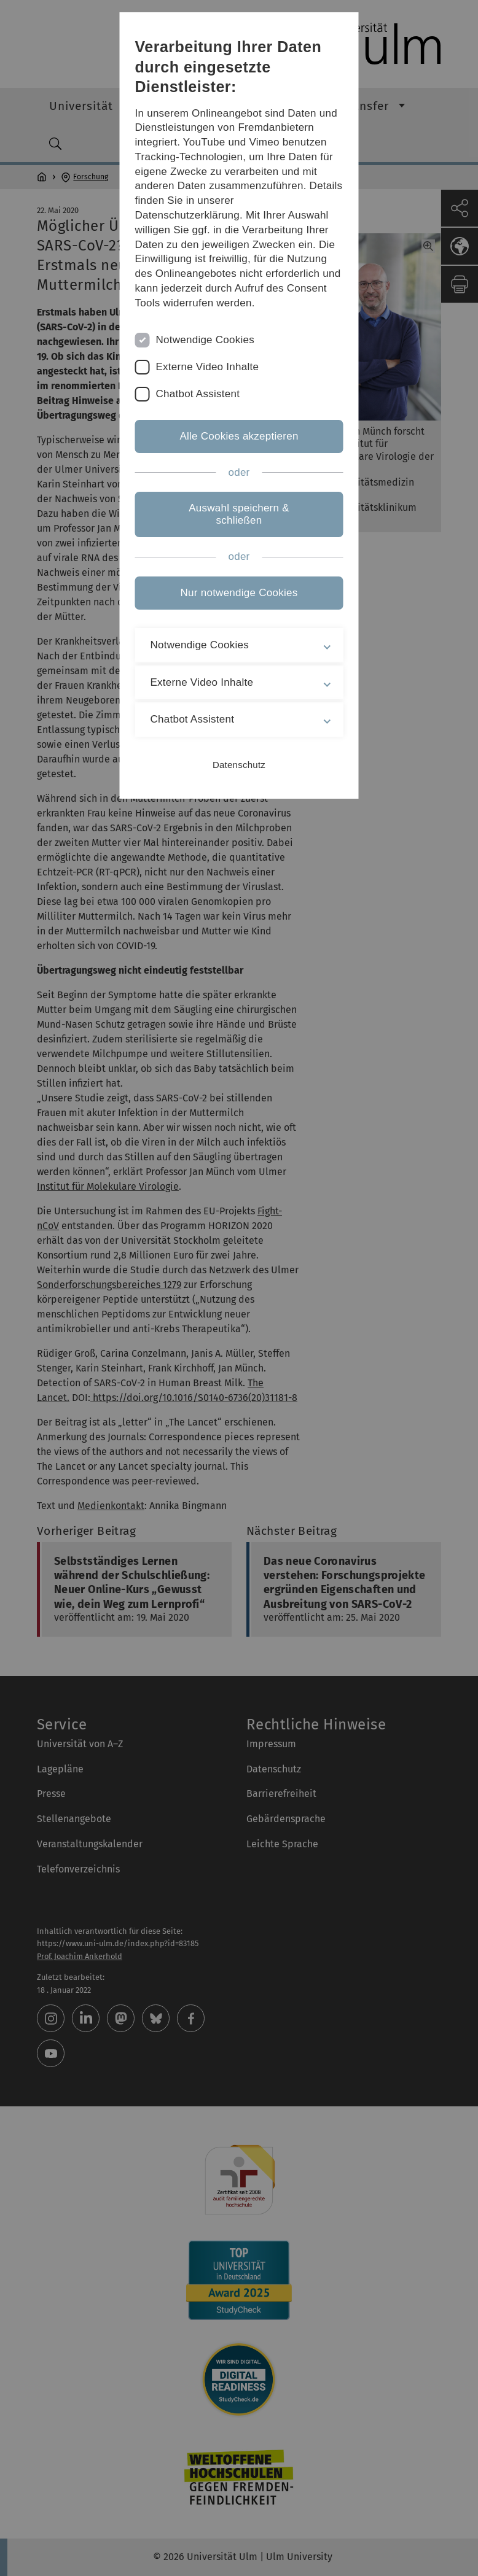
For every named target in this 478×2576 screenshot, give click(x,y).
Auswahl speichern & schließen (239, 514)
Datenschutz (239, 764)
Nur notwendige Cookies (239, 593)
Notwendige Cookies (205, 340)
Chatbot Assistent (198, 394)
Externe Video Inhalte (207, 367)
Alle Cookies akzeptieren (238, 436)
